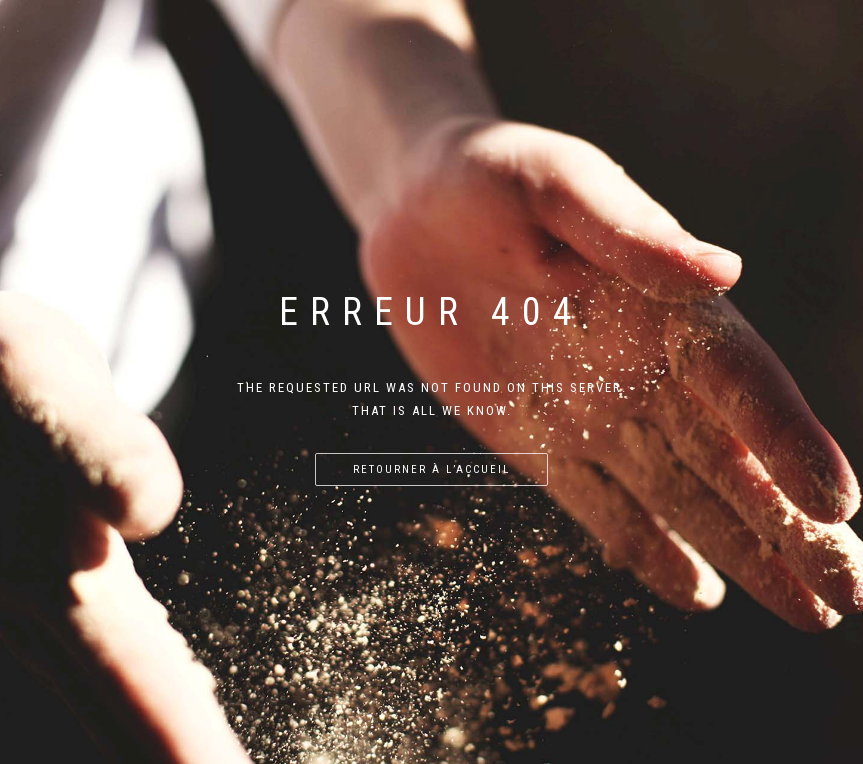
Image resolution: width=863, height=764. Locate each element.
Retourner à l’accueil (431, 469)
